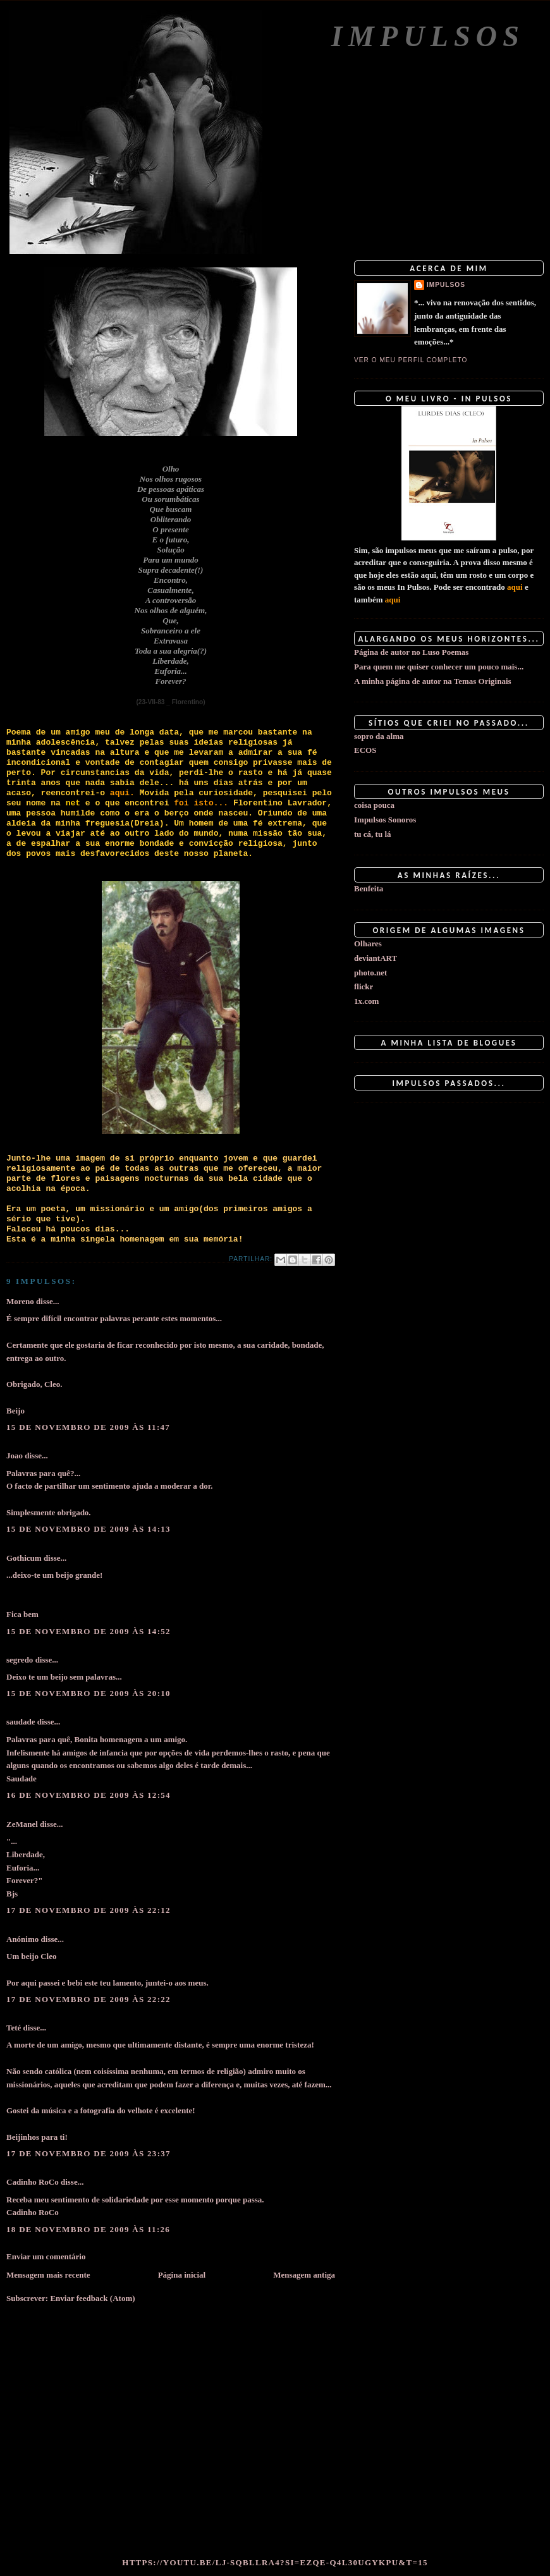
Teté (13, 2027)
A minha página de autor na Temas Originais (432, 681)
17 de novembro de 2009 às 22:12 (88, 1910)
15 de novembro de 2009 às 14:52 (88, 1631)
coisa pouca (374, 805)
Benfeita (368, 888)
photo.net (370, 972)
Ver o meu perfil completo (411, 360)
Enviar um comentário (45, 2256)
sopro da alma (379, 736)
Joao (14, 1455)
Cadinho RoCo (32, 2182)
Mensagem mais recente (48, 2275)
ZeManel (22, 1824)
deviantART (375, 958)
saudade (20, 1721)
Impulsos (428, 36)
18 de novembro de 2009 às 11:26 (88, 2229)
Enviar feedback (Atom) (92, 2298)
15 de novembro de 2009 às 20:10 (88, 1693)
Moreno (20, 1301)
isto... (208, 803)
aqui (515, 587)
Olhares (368, 943)
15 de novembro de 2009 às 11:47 (88, 1427)
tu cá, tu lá (372, 834)
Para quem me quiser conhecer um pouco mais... (438, 666)
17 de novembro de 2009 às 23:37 (88, 2153)
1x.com (366, 1001)
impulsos (446, 284)
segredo (19, 1659)
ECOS (365, 750)
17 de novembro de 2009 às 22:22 (88, 1999)
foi (181, 803)
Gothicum (24, 1558)
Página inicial (181, 2275)
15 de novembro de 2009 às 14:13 (88, 1529)
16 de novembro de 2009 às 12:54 (88, 1795)
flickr (363, 986)
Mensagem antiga (304, 2275)
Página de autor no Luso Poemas (411, 652)
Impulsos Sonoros (385, 819)
